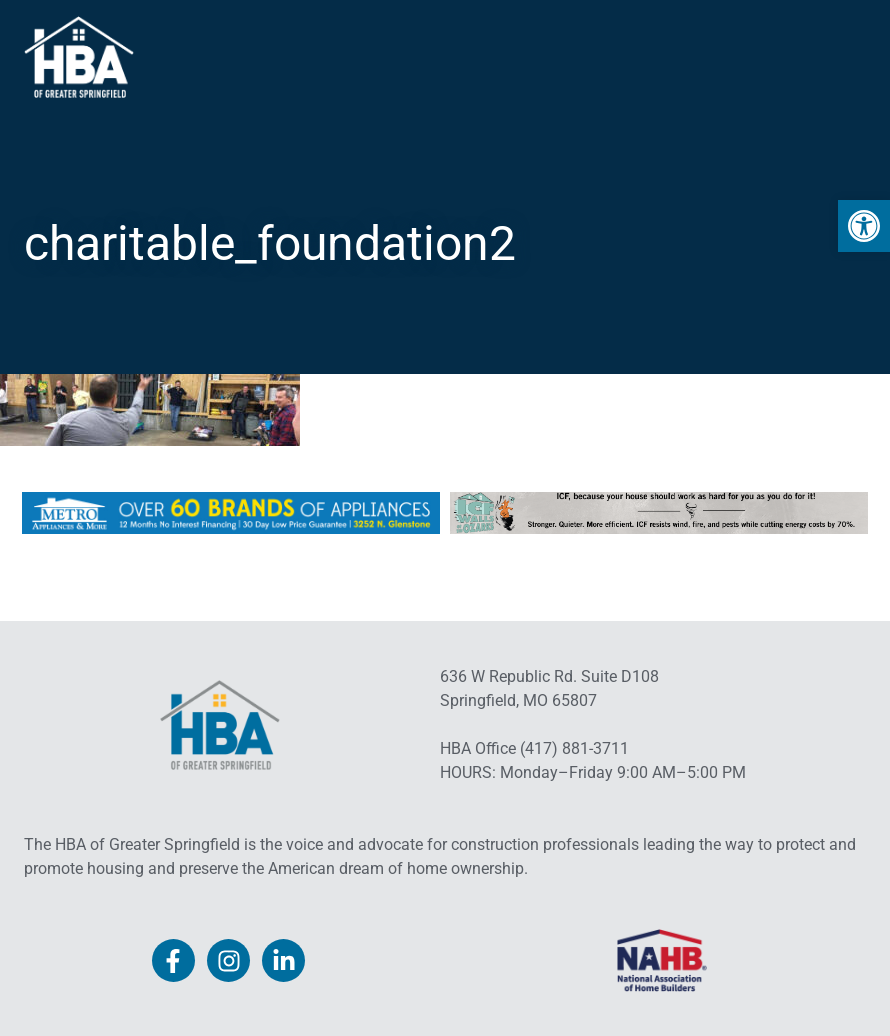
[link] (864, 226)
